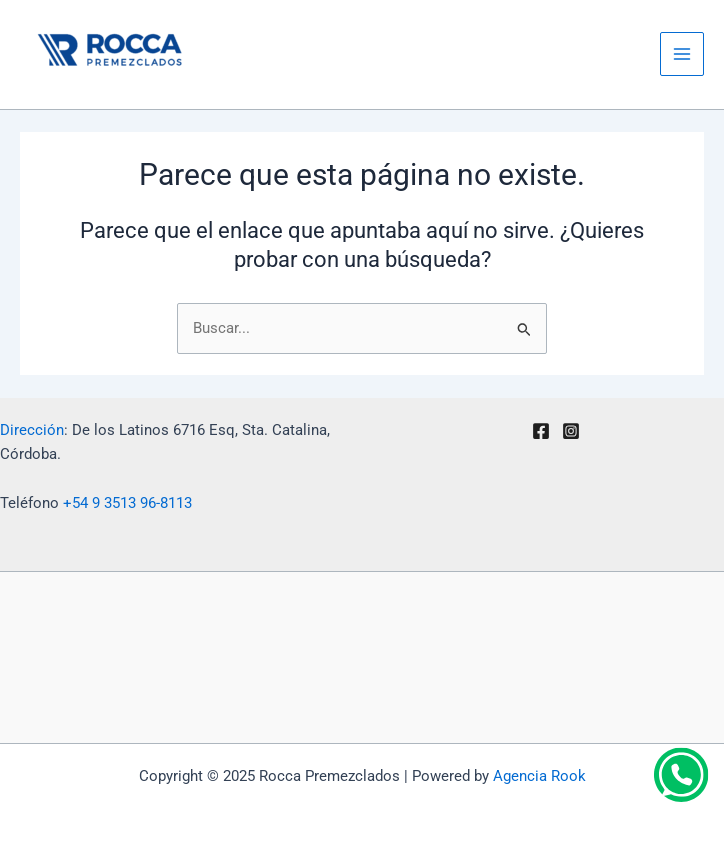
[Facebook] (541, 431)
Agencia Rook (539, 776)
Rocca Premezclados (95, 85)
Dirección (32, 430)
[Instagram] (571, 431)
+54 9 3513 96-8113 (127, 503)
